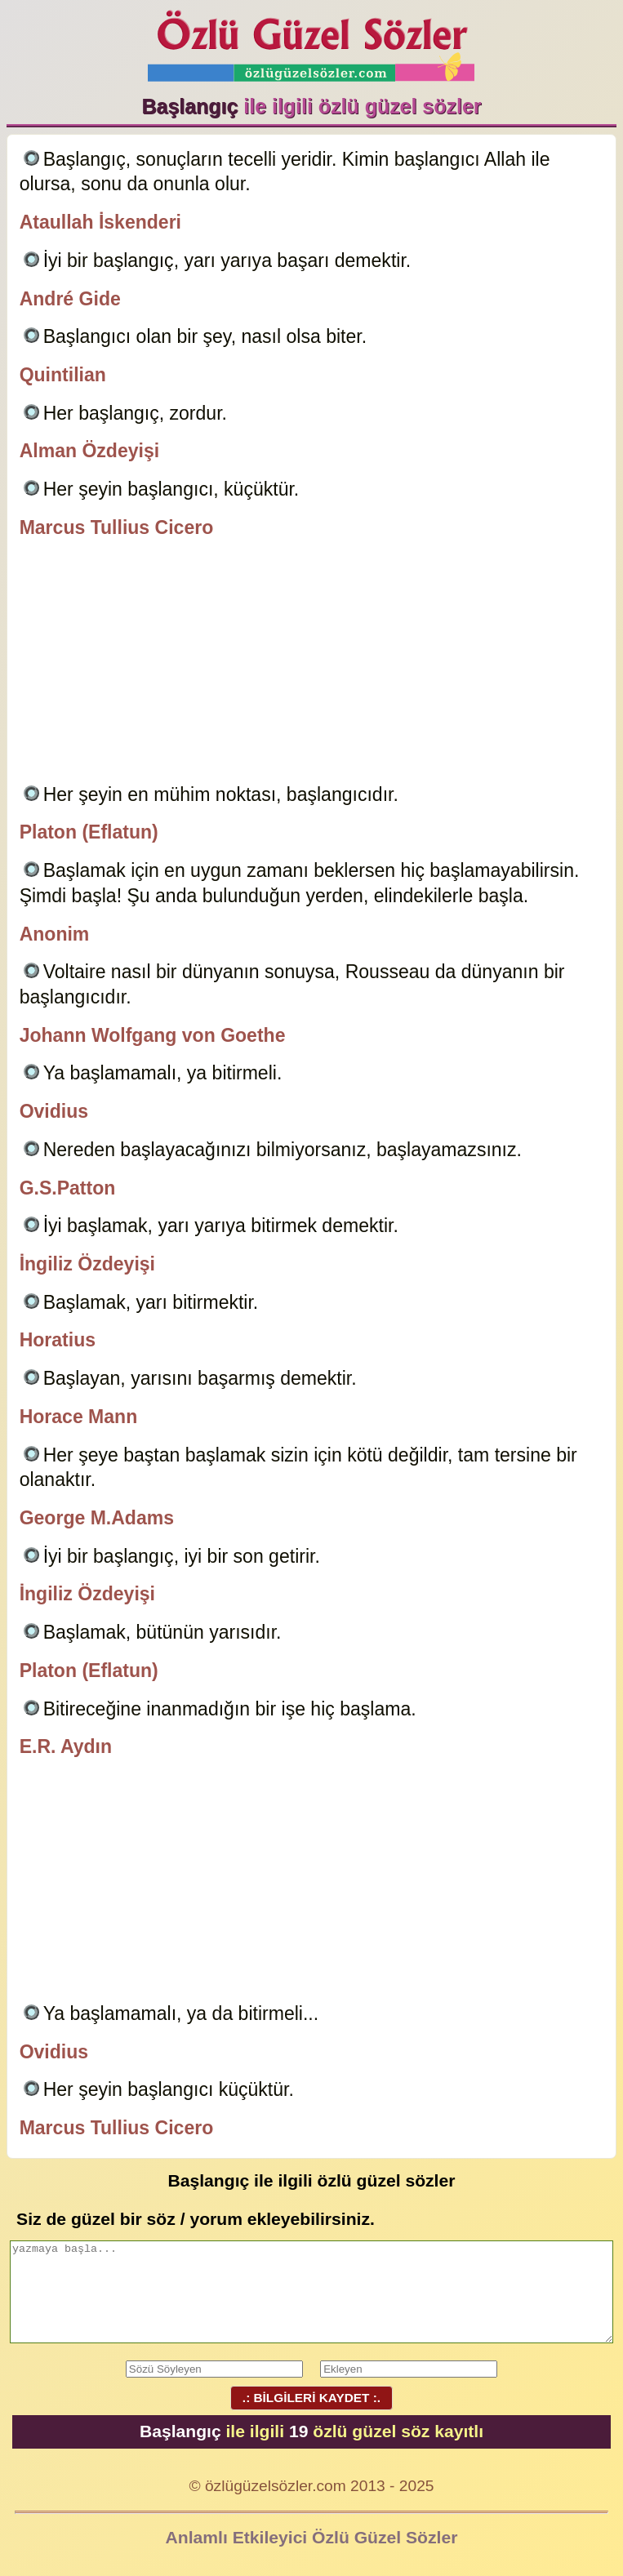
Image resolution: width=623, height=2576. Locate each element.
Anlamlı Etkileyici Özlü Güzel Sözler (312, 2537)
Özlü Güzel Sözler (311, 41)
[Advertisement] (312, 663)
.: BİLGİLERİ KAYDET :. (311, 2398)
